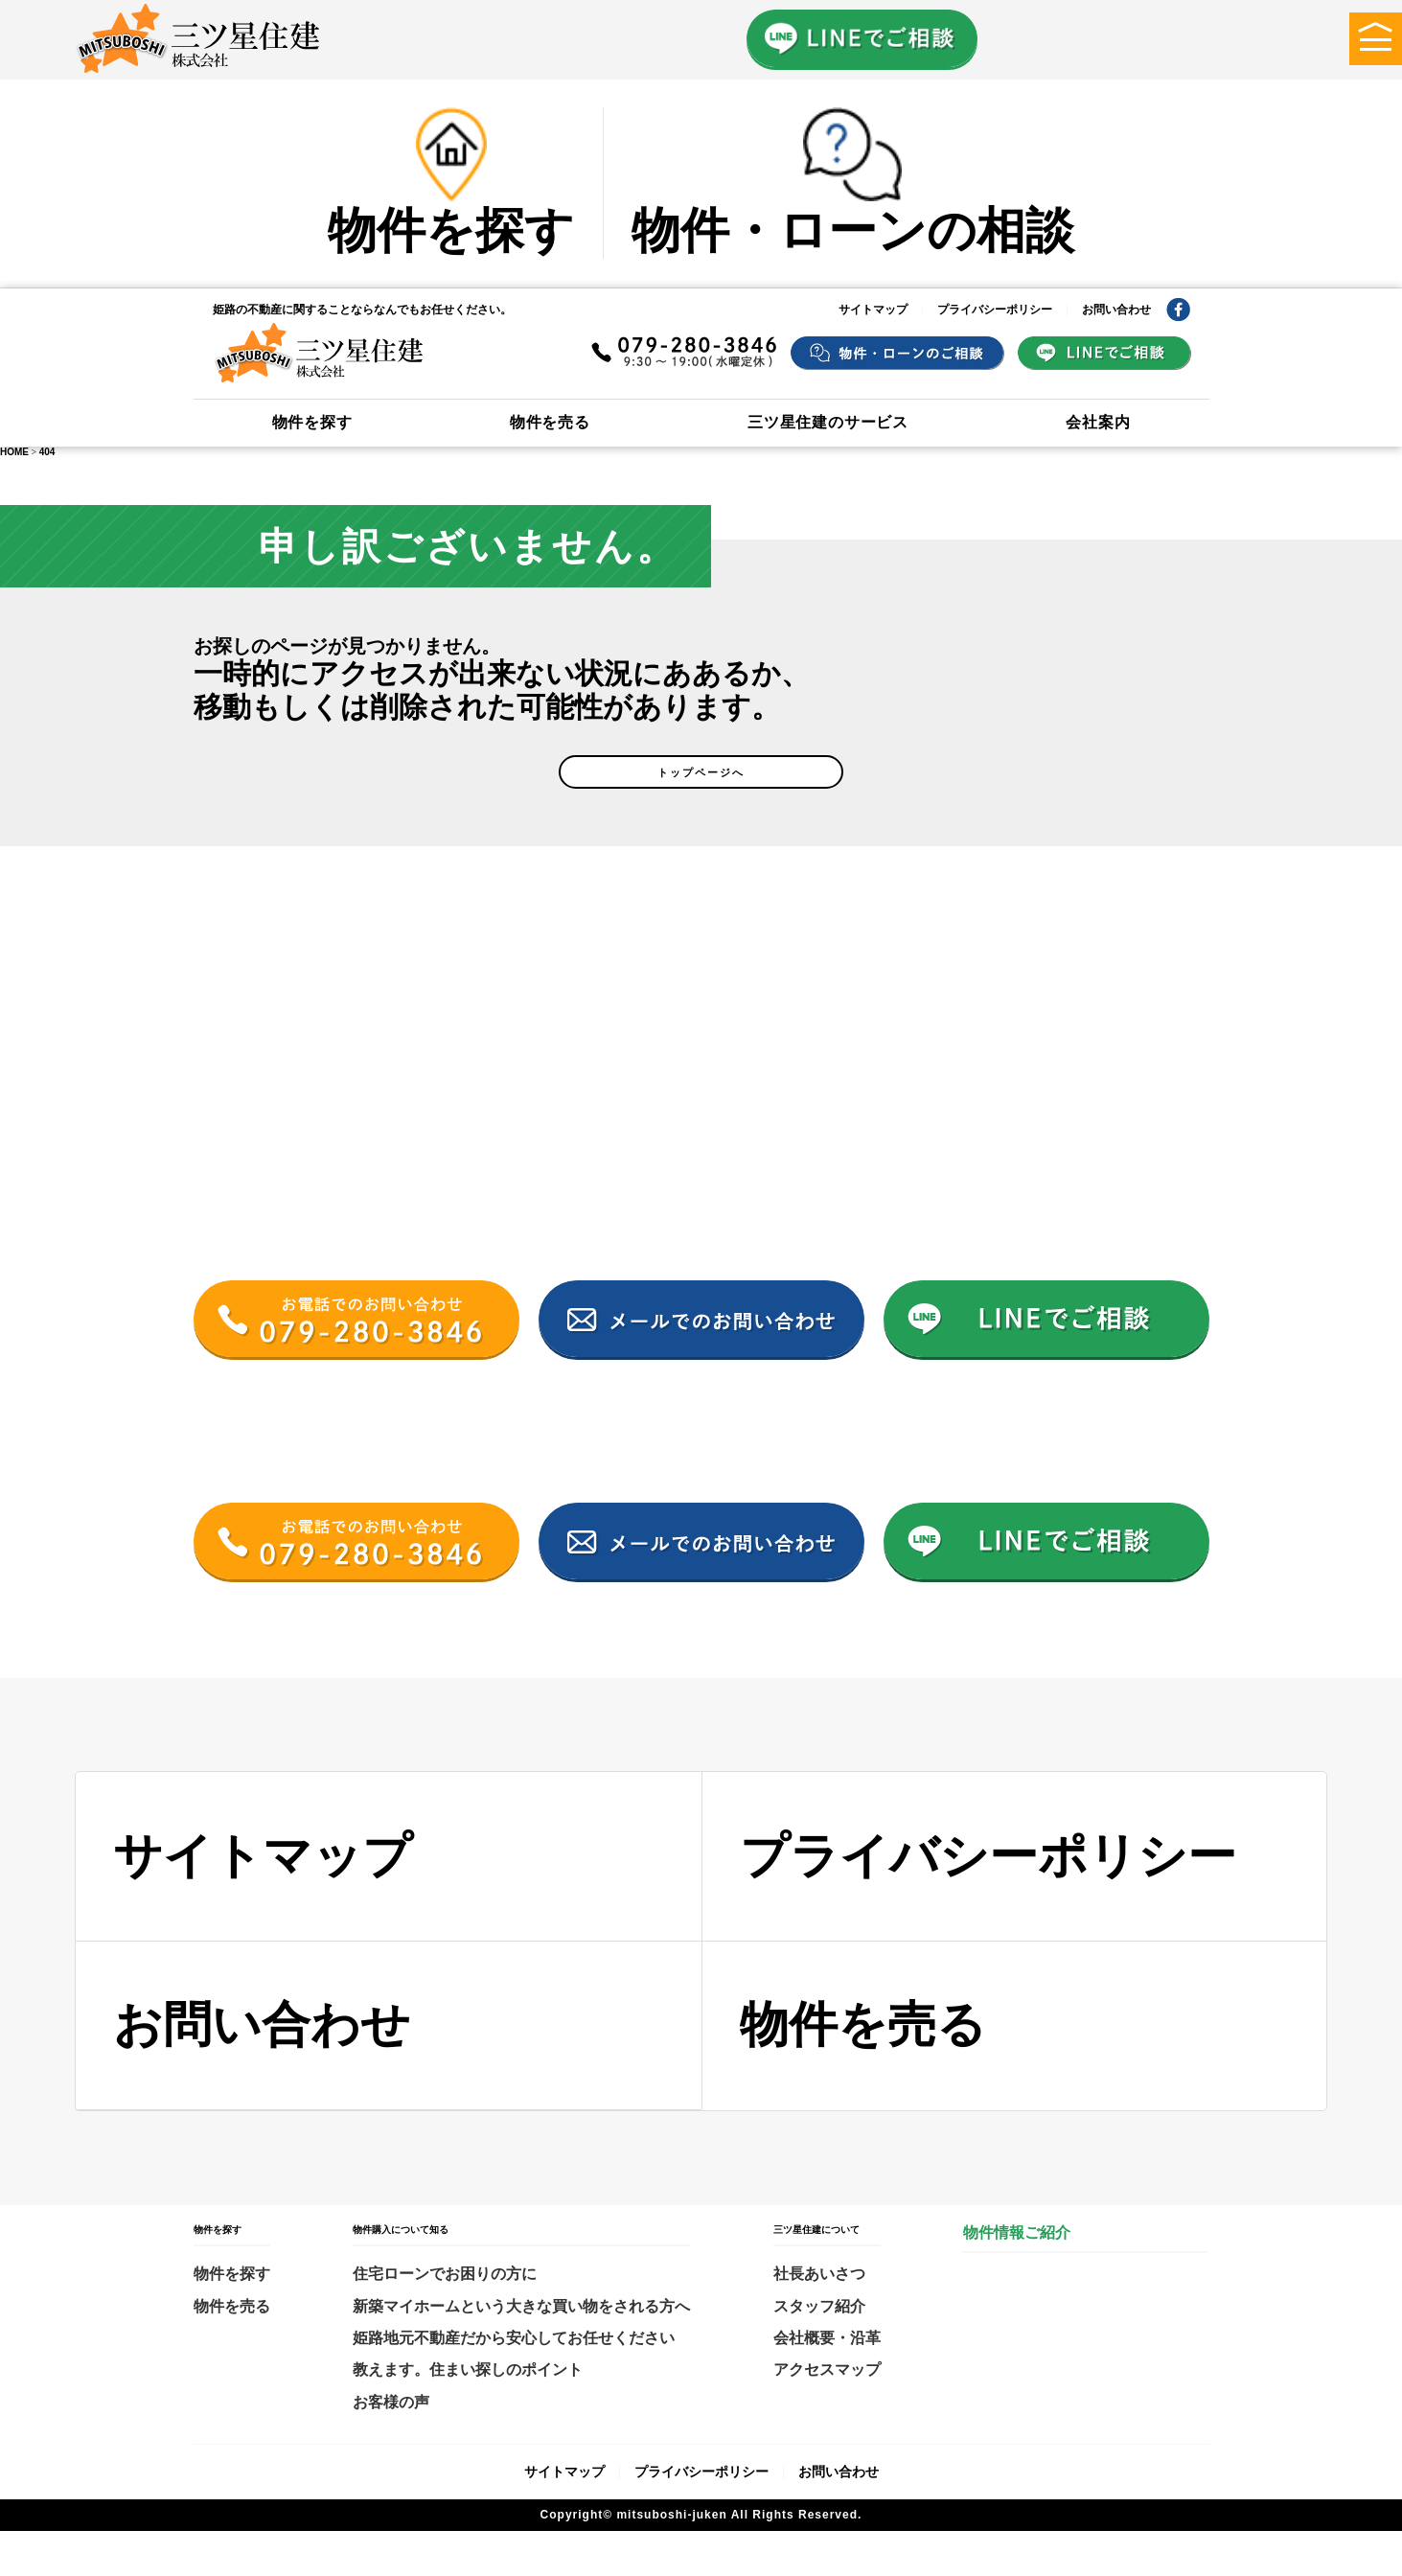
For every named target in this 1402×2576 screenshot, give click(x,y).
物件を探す (312, 422)
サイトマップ (873, 310)
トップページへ (701, 805)
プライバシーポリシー (994, 310)
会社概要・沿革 (827, 2383)
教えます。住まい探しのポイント (468, 2414)
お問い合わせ (1116, 310)
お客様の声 (391, 2447)
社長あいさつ (819, 2319)
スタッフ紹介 (819, 2351)
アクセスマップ (827, 2414)
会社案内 (1098, 422)
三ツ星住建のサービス (827, 422)
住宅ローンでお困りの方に (445, 2319)
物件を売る (550, 422)
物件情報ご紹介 (1016, 2277)
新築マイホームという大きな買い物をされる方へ (521, 2351)
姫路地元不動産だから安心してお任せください (514, 2383)
